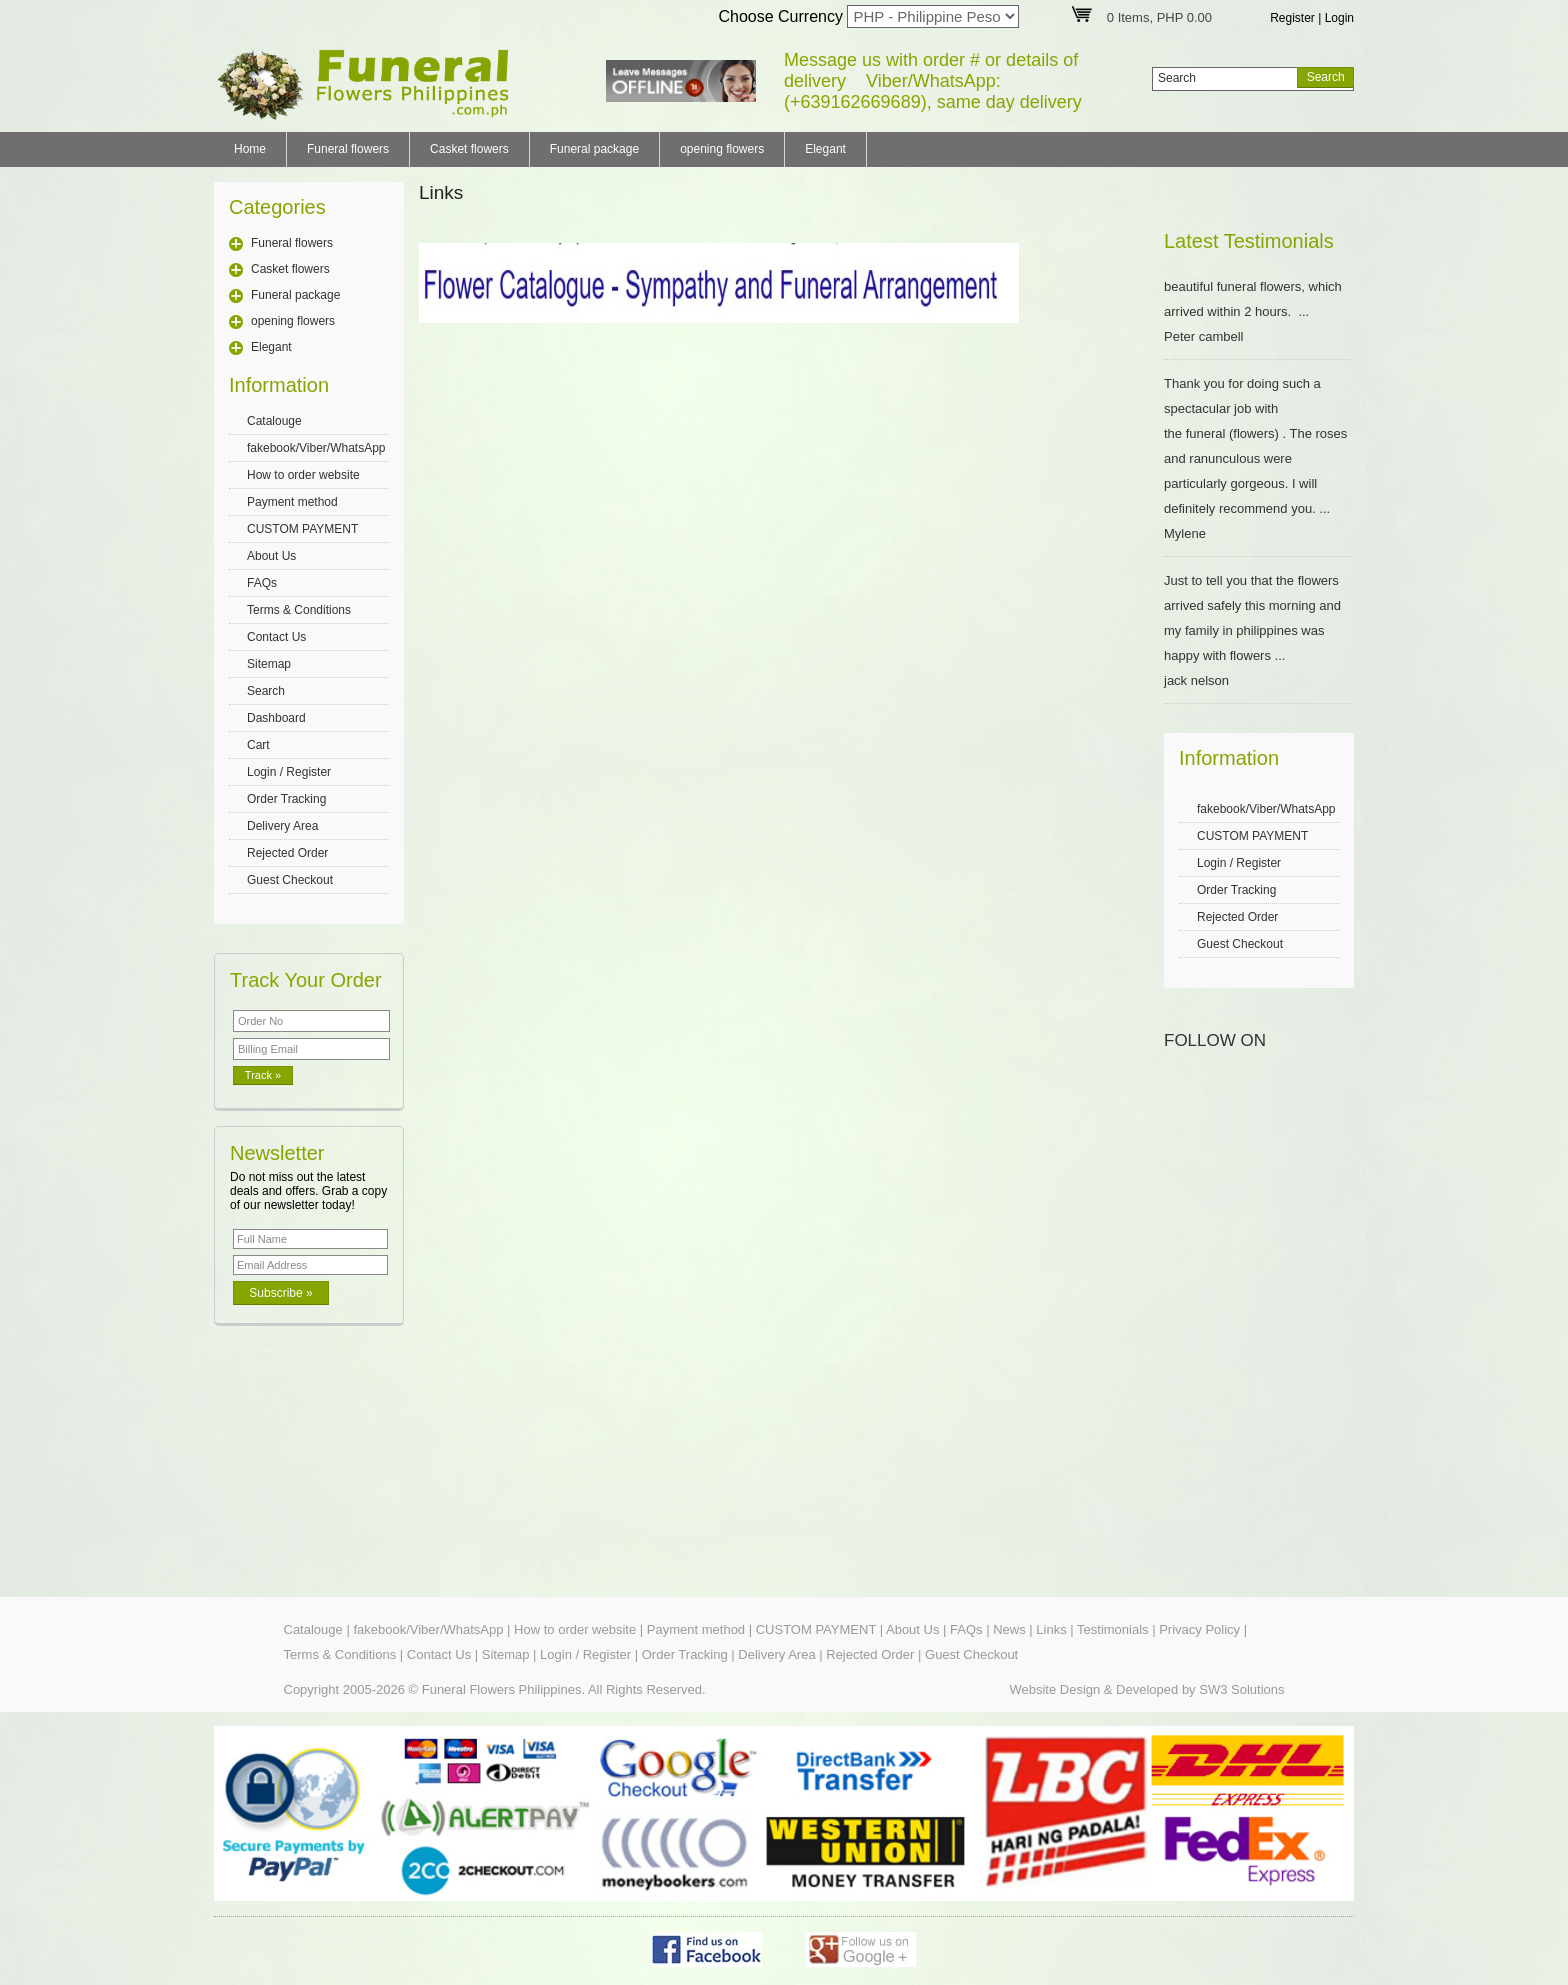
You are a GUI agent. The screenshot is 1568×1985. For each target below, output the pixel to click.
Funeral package (594, 149)
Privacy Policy (1199, 1629)
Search (266, 691)
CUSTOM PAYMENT (302, 529)
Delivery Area (282, 826)
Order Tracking (286, 799)
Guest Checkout (290, 880)
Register (1292, 18)
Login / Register (289, 772)
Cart (258, 745)
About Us (271, 556)
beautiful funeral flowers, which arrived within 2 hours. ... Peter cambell (1259, 311)
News (1009, 1629)
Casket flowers (469, 149)
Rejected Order (287, 853)
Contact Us (276, 637)
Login (1339, 18)
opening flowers (722, 149)
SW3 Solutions (1241, 1689)
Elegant (825, 149)
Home (250, 149)
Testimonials (1113, 1629)
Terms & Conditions (299, 610)
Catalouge (274, 421)
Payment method (292, 502)
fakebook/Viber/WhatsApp (316, 448)
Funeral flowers (348, 149)
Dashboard (276, 718)
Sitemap (269, 664)
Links (1051, 1629)
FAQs (262, 583)
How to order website (303, 475)
